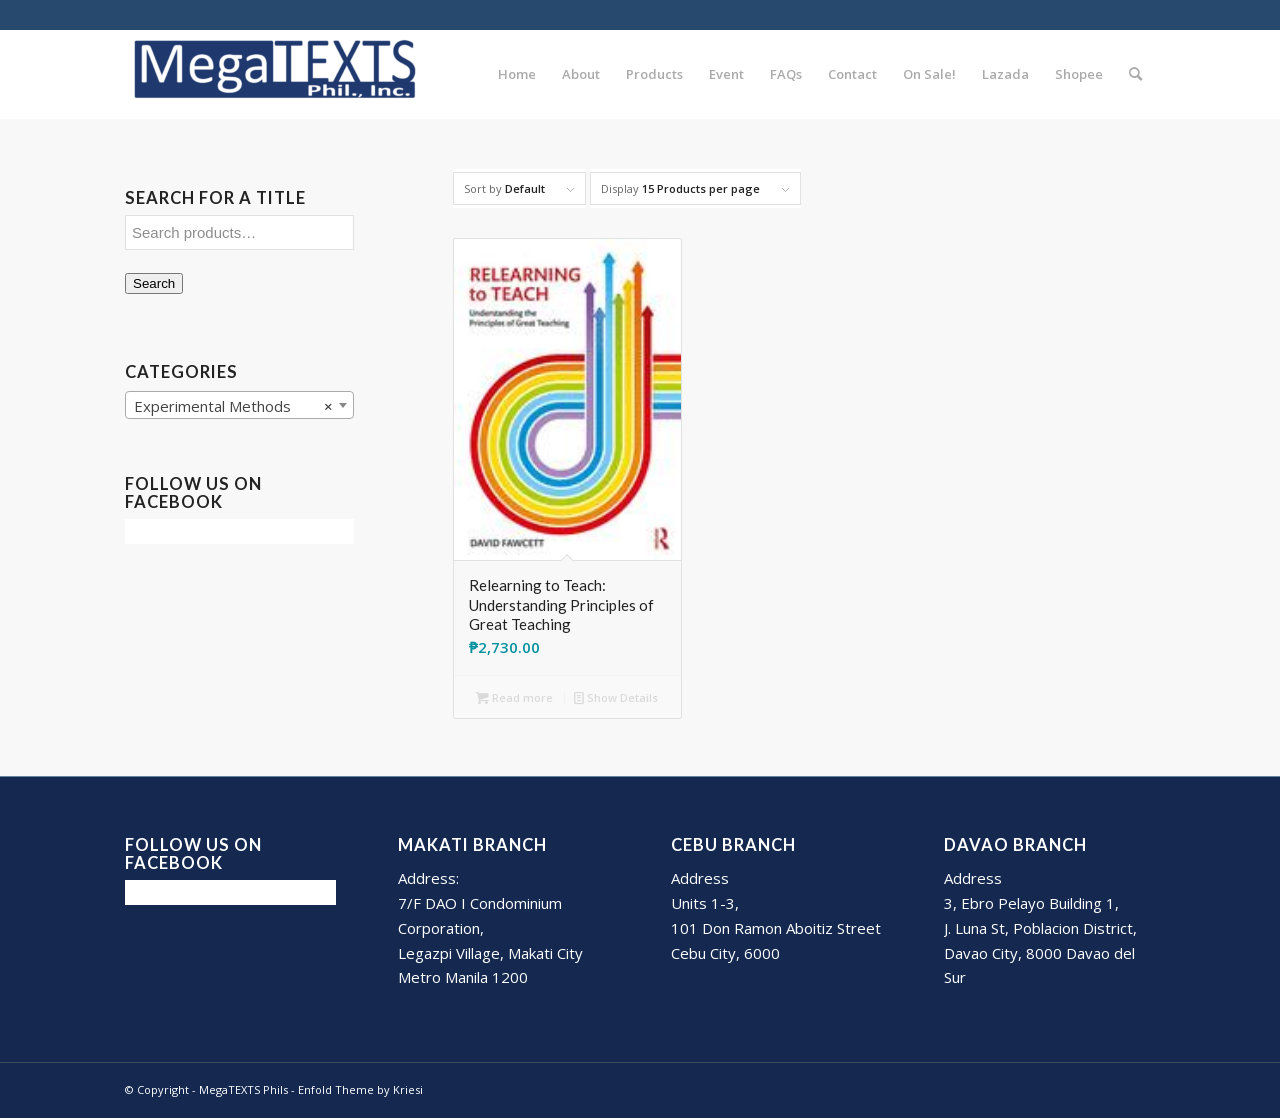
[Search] (1135, 74)
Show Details (616, 697)
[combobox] (239, 405)
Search (154, 283)
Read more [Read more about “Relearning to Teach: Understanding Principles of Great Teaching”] (514, 697)
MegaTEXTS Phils (243, 1089)
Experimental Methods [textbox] (233, 406)
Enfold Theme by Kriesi (360, 1089)
